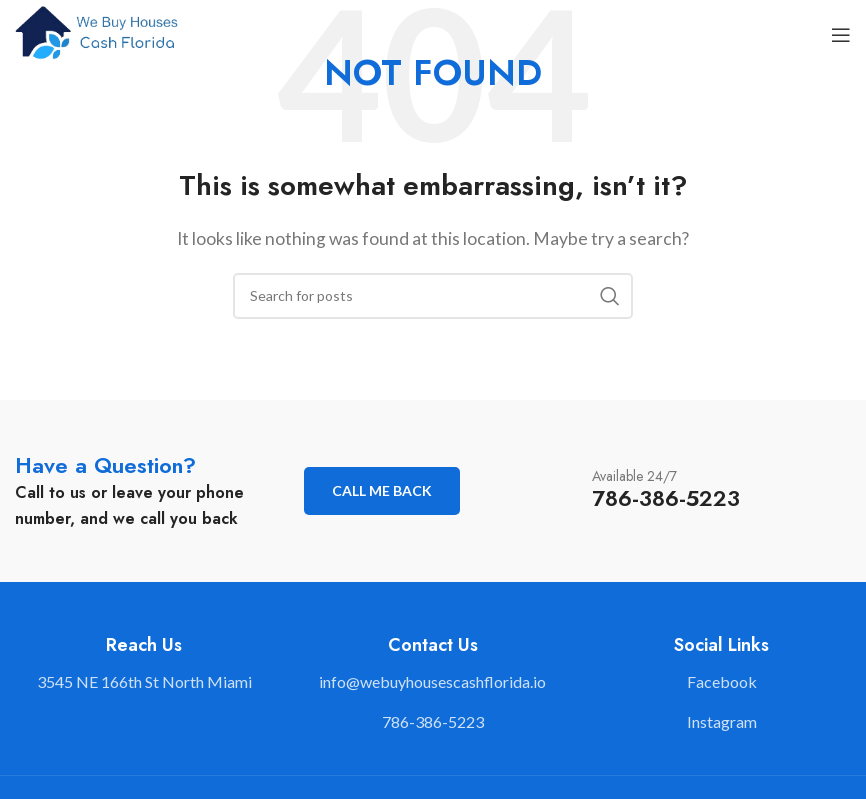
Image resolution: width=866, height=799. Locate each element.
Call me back (382, 490)
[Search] (433, 296)
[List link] (433, 682)
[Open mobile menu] (841, 35)
